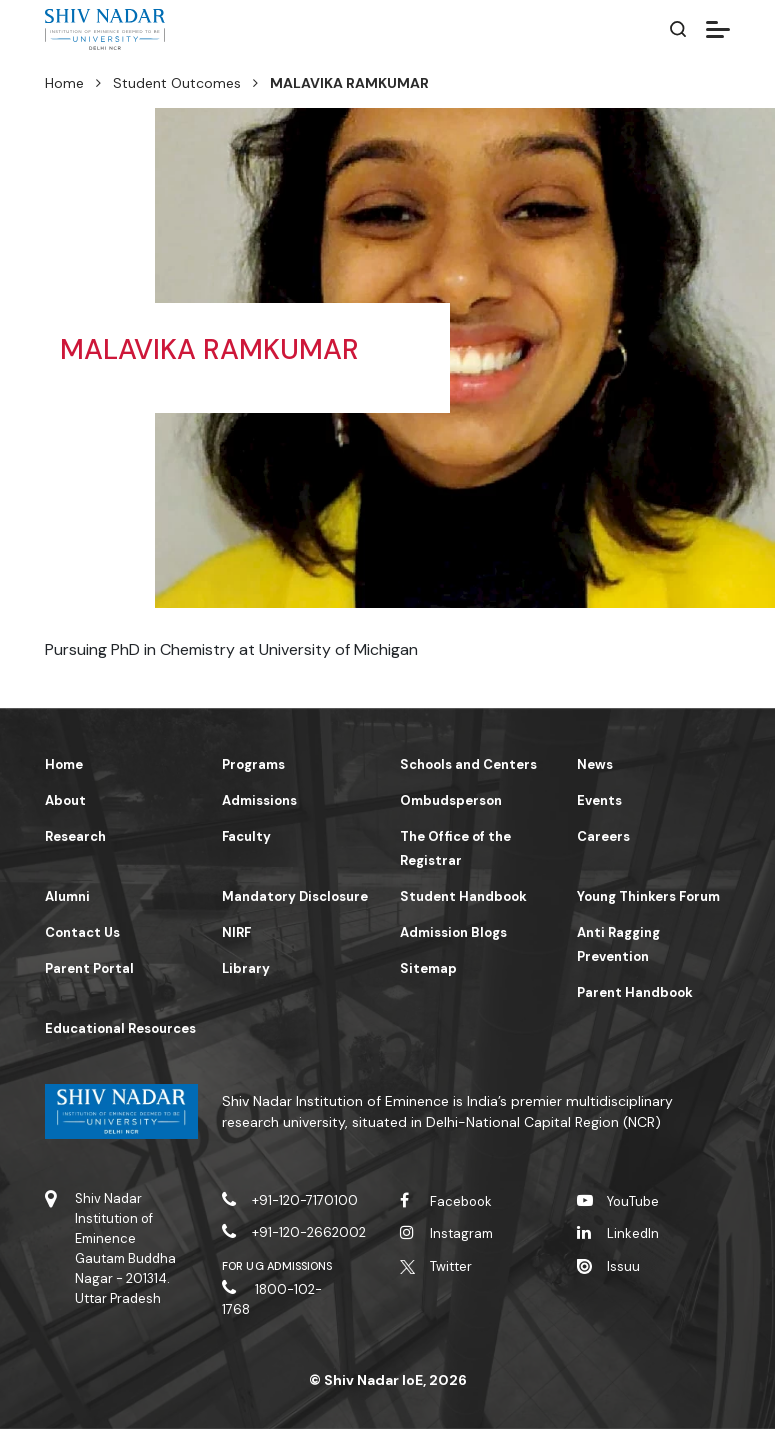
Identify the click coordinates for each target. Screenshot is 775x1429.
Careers (603, 836)
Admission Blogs (453, 932)
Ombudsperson (451, 800)
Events (599, 800)
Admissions (259, 800)
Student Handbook (463, 896)
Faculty (246, 836)
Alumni (67, 896)
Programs (253, 764)
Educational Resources (120, 1028)
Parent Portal (89, 968)
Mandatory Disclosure (295, 896)
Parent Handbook (635, 992)
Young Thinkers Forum (648, 896)
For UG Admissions (277, 1266)
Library (246, 968)
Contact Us (82, 932)
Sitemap (428, 968)
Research (75, 836)
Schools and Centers (468, 764)
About (65, 800)
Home (64, 83)
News (595, 764)
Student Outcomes (177, 83)
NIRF (236, 932)
